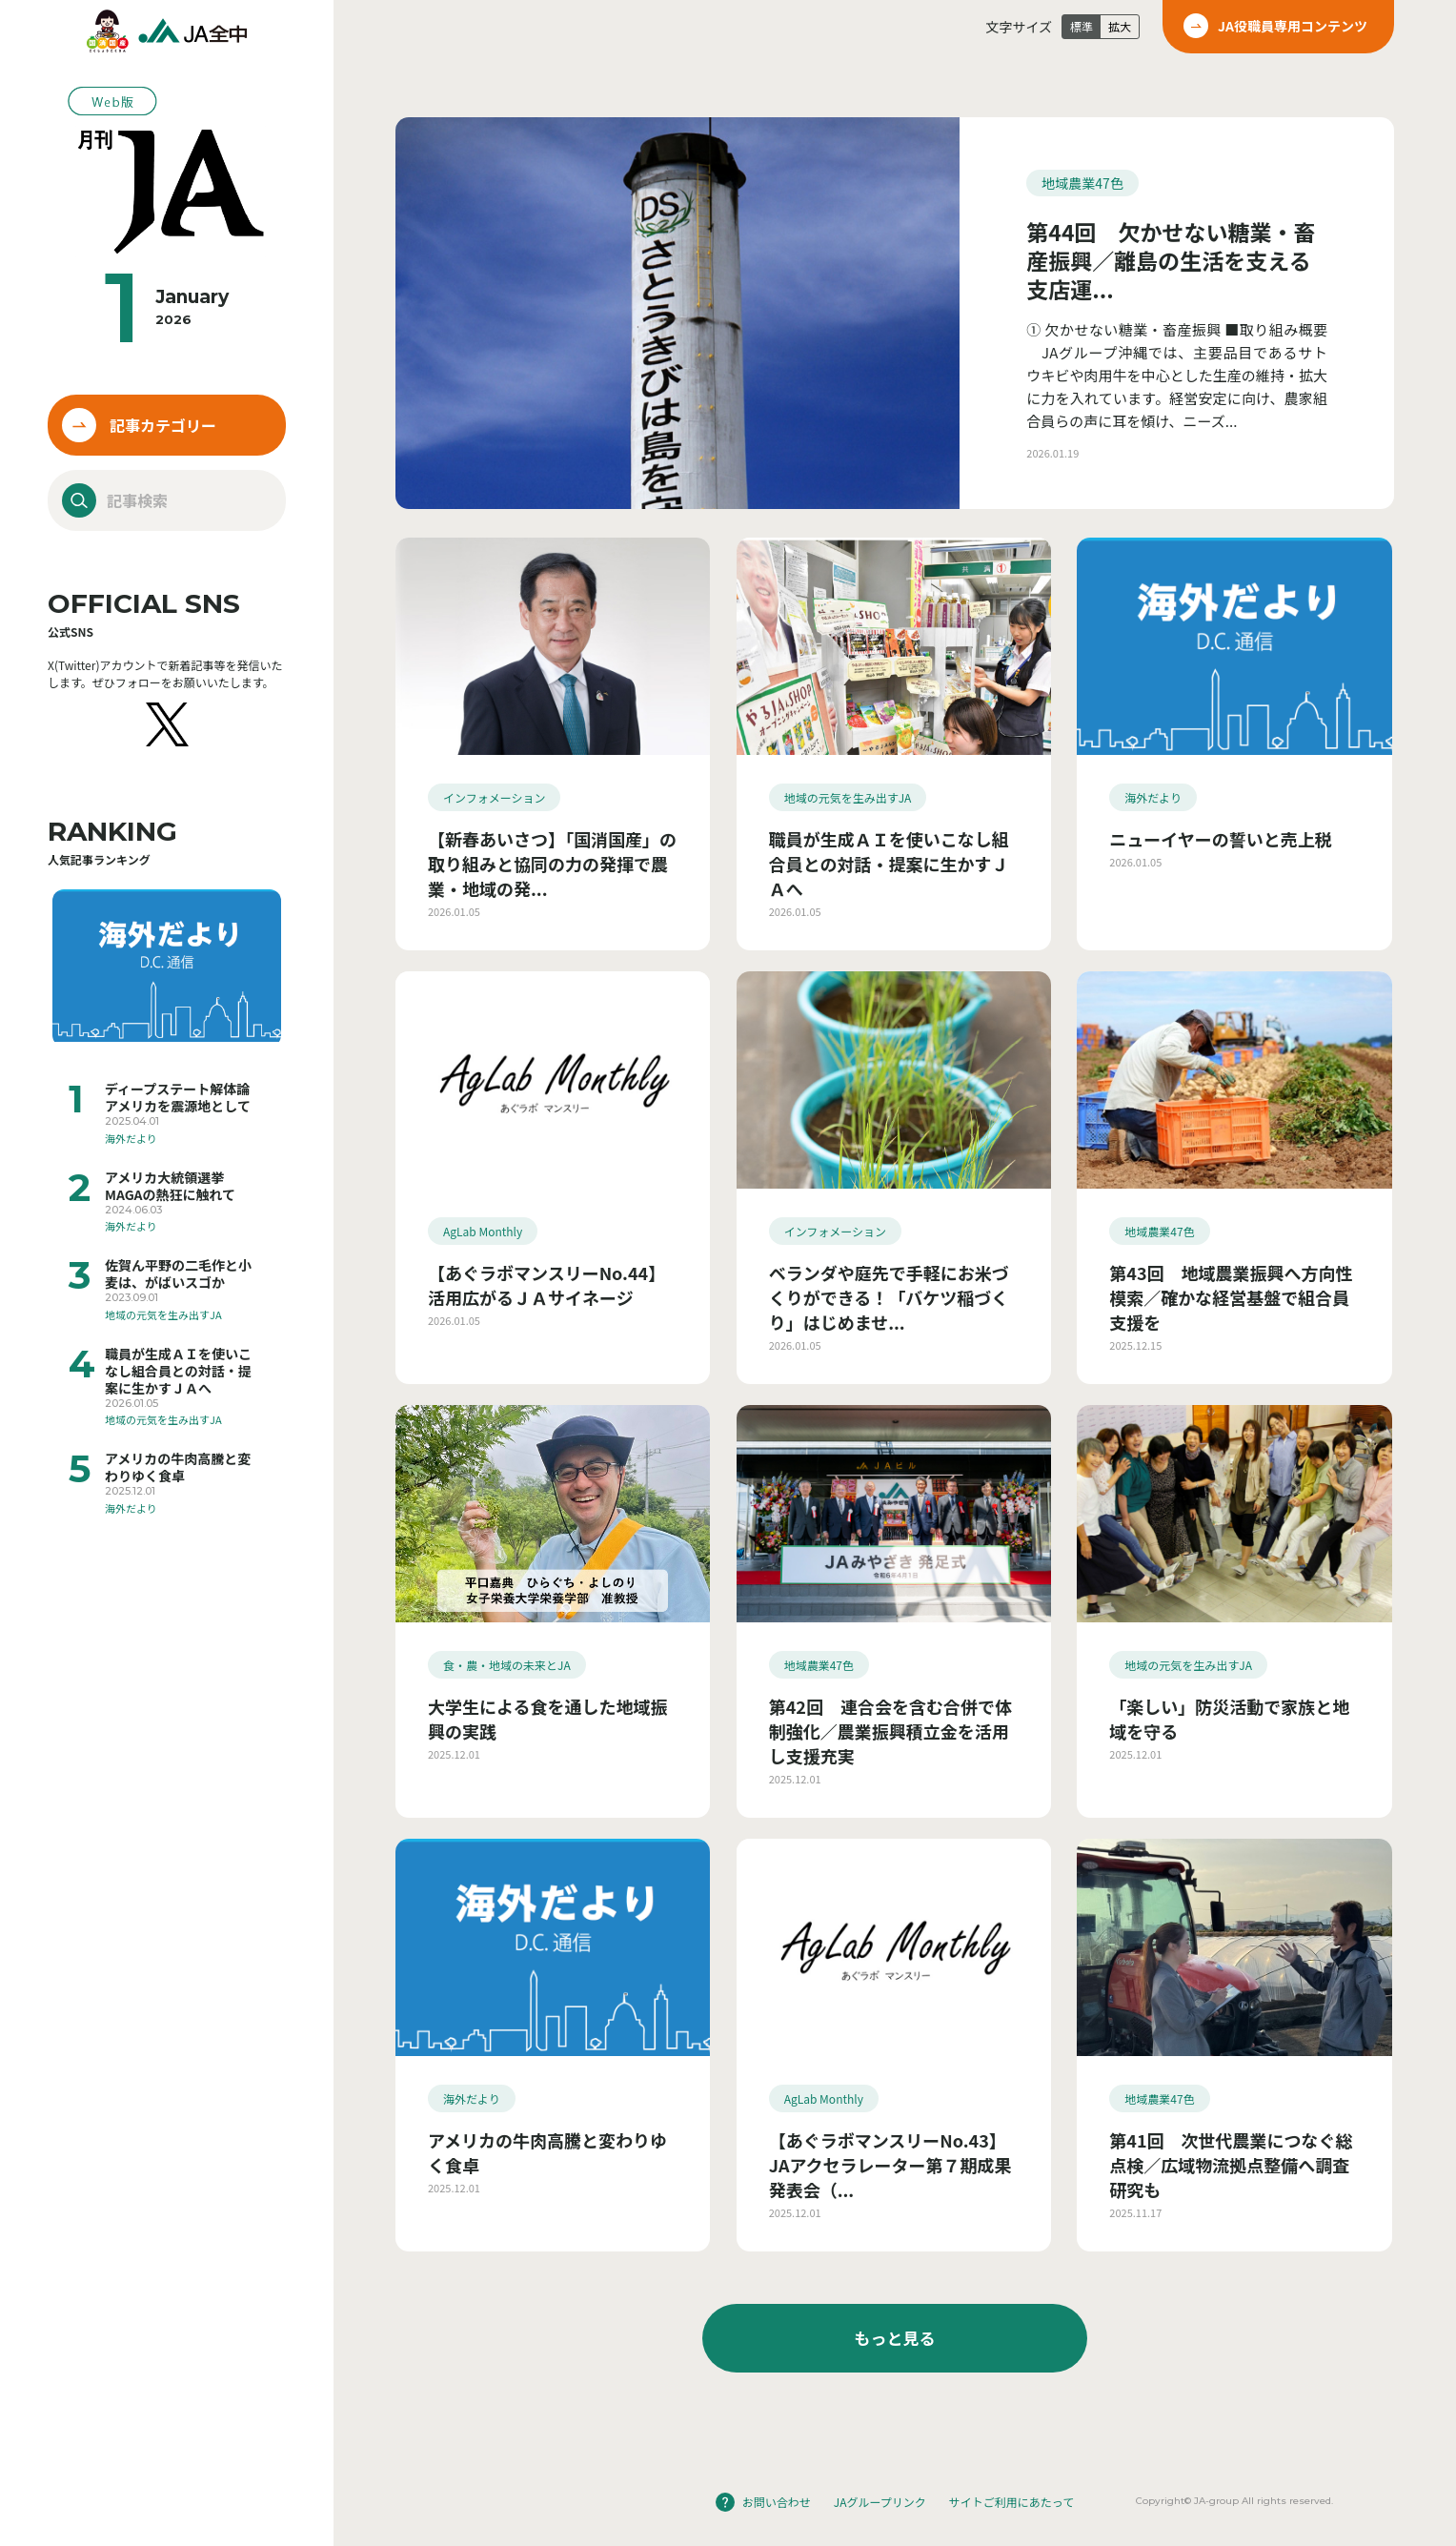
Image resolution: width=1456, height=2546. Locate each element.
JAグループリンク (880, 2502)
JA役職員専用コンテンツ (1292, 25)
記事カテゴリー (163, 425)
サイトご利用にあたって (1011, 2502)
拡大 (1119, 26)
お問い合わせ (776, 2502)
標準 (1081, 26)
